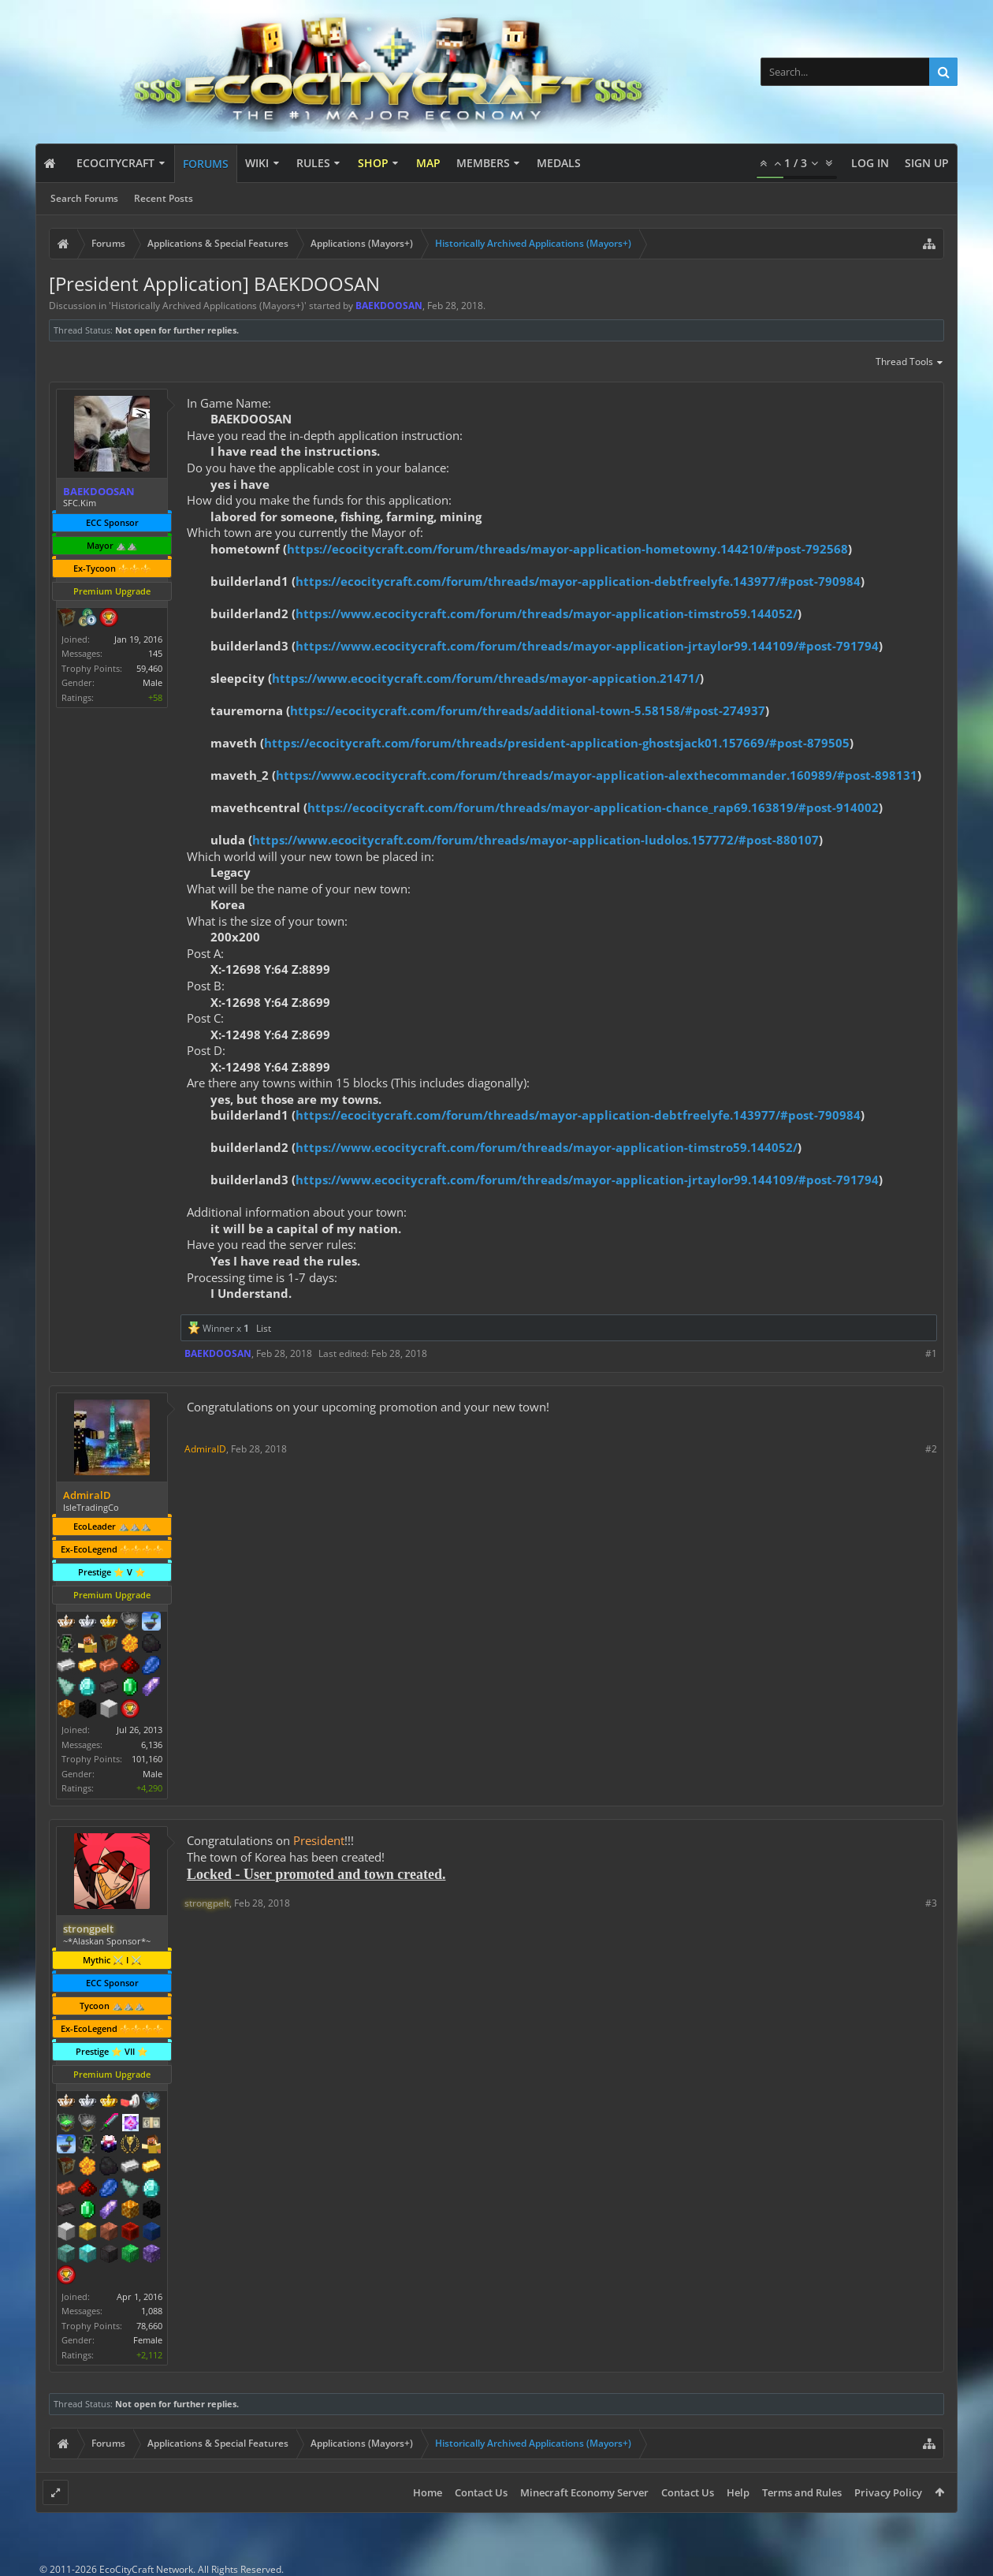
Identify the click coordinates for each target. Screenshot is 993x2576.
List (263, 1328)
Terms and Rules (802, 2492)
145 (155, 653)
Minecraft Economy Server (584, 2492)
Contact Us (481, 2492)
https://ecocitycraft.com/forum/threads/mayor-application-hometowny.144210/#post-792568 (567, 549)
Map (428, 162)
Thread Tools (910, 362)
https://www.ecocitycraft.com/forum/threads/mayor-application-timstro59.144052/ (547, 613)
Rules (313, 162)
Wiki (257, 162)
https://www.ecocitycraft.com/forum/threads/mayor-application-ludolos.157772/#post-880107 (535, 840)
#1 (931, 1353)
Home (427, 2492)
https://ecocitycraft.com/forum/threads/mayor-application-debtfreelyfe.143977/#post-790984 (578, 581)
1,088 (151, 2311)
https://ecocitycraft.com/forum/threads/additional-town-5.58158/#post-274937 (527, 710)
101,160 (147, 1759)
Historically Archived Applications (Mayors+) (207, 305)
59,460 (149, 668)
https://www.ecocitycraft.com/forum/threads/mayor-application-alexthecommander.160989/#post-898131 (596, 775)
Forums (206, 163)
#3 (931, 1903)
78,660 (149, 2326)
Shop (373, 162)
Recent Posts (163, 198)
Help (738, 2492)
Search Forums (84, 198)
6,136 (151, 1744)
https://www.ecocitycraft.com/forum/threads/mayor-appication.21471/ (486, 678)
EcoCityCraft (115, 162)
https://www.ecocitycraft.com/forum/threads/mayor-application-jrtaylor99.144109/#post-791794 (587, 646)
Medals (559, 162)
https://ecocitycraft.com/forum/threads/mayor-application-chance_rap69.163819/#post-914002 (593, 807)
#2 (931, 1449)
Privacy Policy (888, 2492)
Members (483, 162)
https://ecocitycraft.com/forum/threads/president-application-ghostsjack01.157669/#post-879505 (557, 743)
